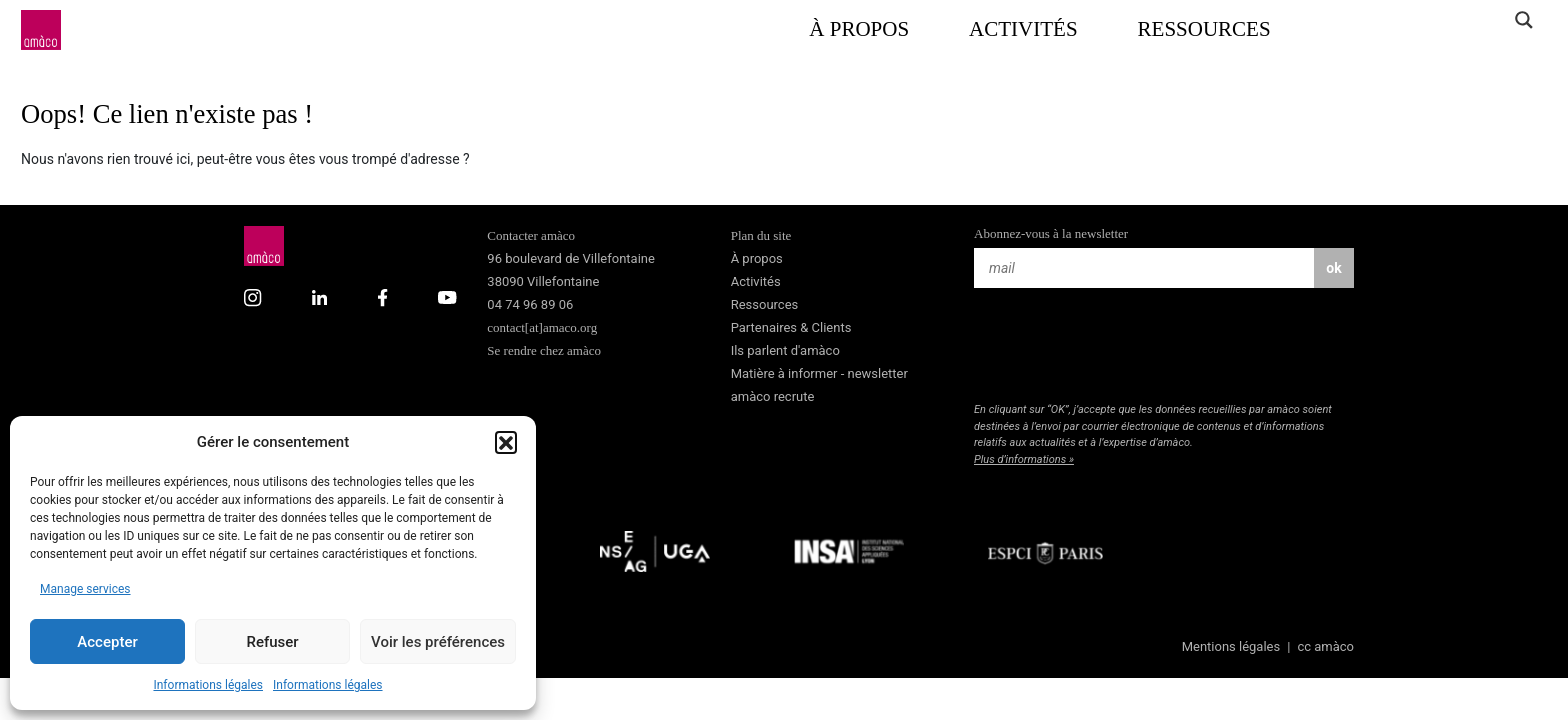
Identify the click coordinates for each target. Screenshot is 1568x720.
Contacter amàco (531, 235)
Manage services (85, 589)
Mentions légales (1231, 646)
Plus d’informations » (1024, 459)
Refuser (272, 642)
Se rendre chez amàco (544, 350)
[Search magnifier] (1523, 20)
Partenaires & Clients (791, 327)
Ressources (1204, 29)
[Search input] (1445, 20)
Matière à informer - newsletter (819, 373)
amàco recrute (773, 396)
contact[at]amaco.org (542, 327)
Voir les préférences (438, 642)
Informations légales (208, 685)
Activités (1023, 29)
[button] (506, 442)
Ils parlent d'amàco (785, 350)
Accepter (107, 642)
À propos (859, 29)
